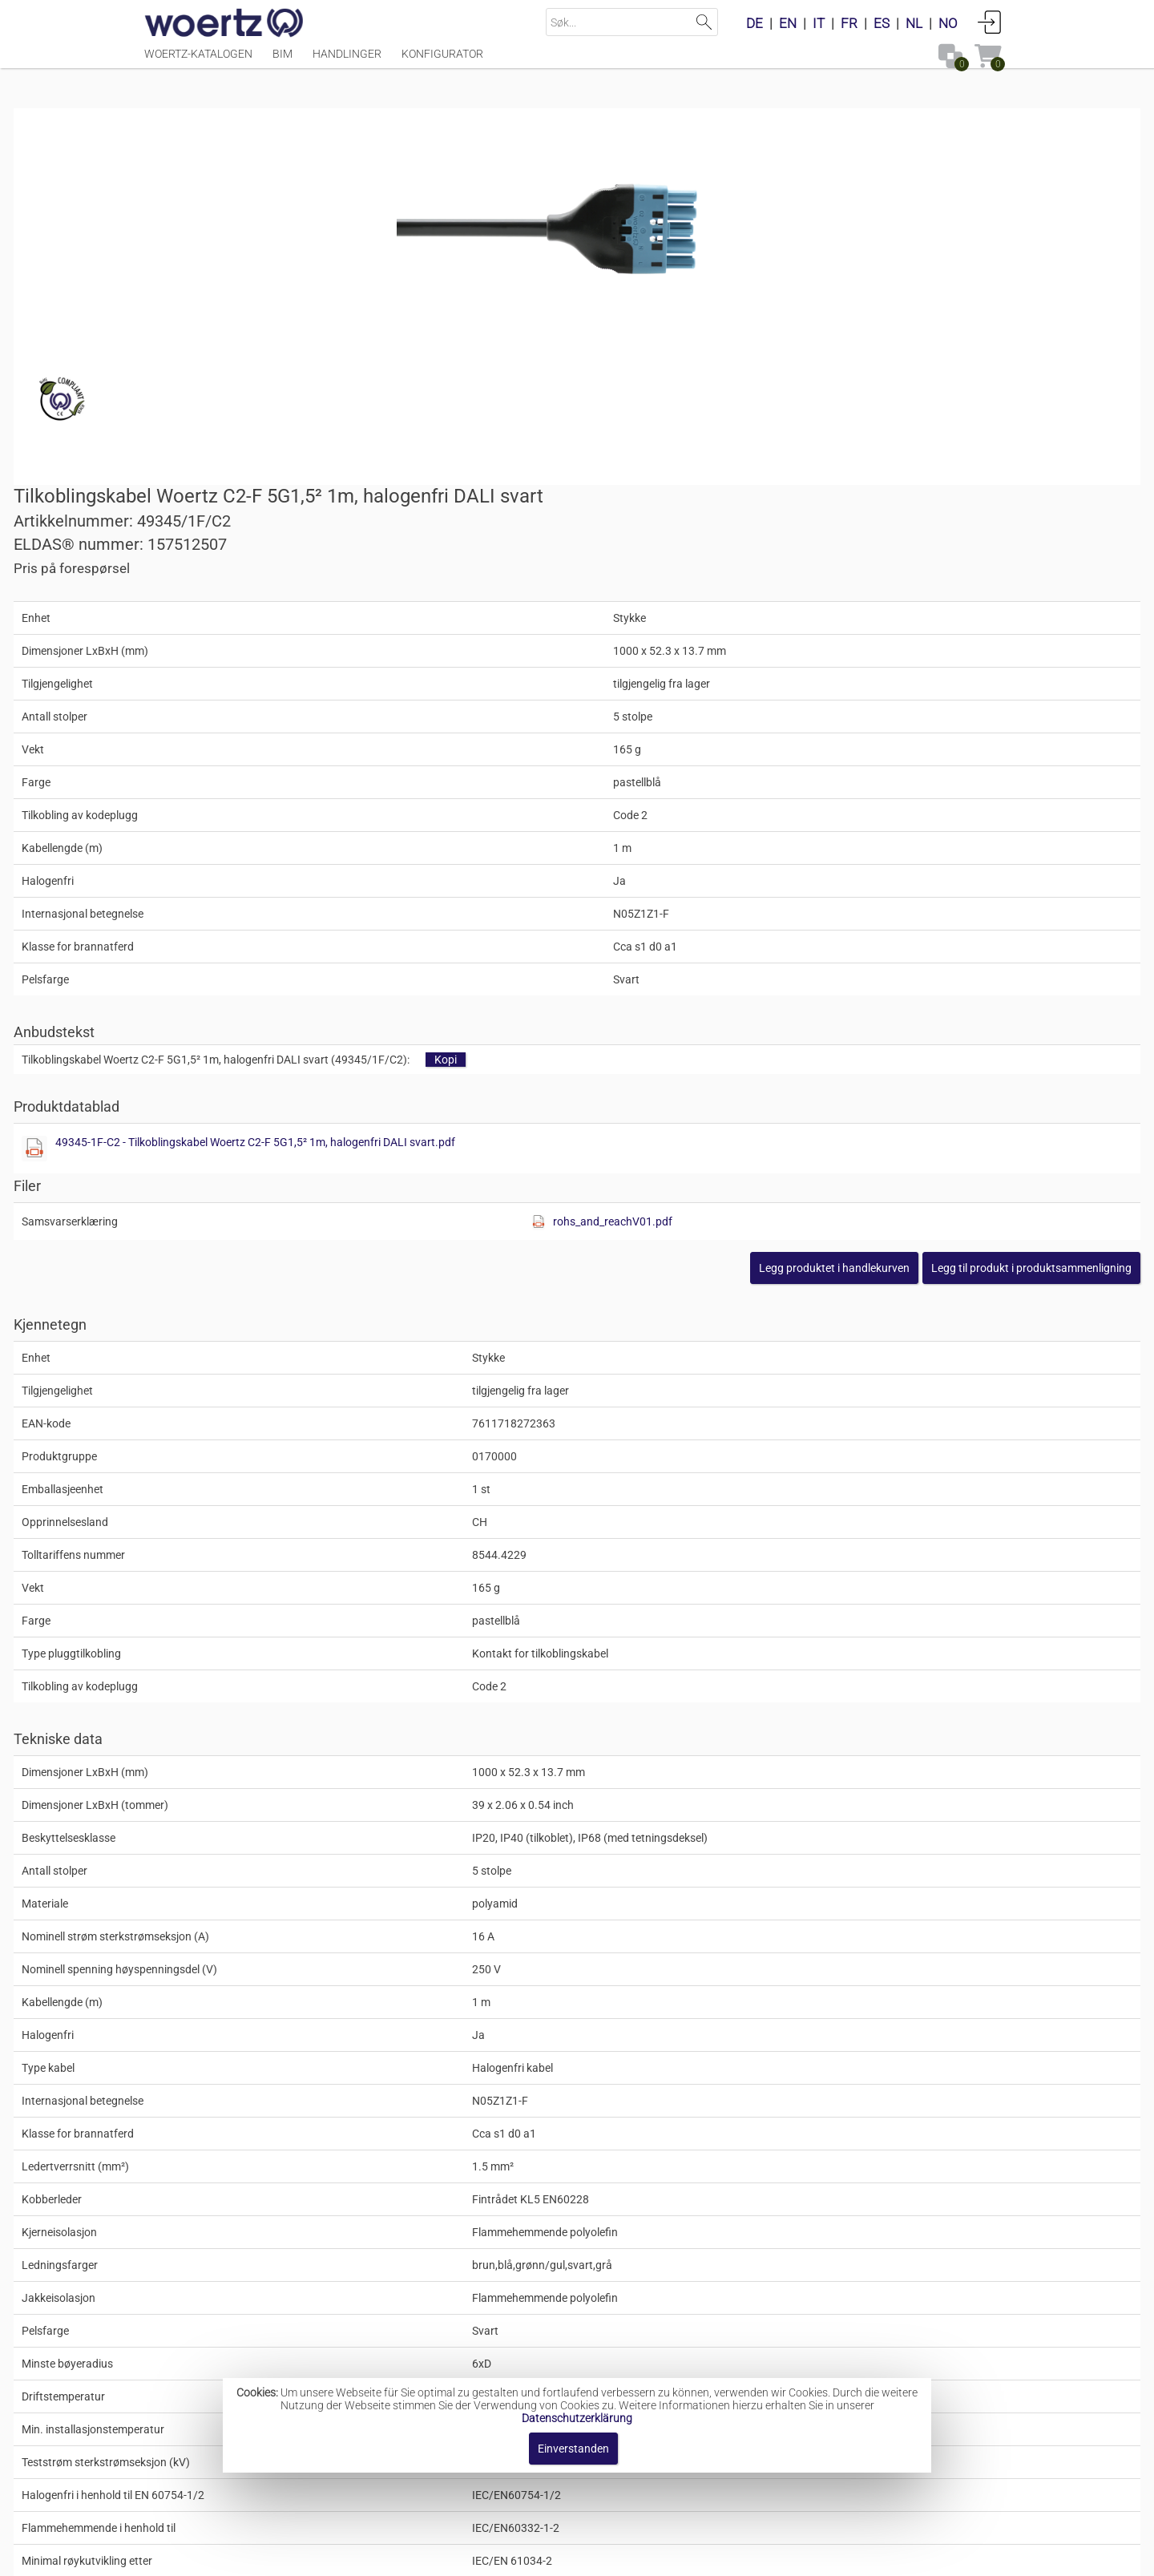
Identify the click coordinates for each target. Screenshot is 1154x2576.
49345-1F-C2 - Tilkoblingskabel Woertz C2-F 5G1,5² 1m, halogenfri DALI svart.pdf (814, 808)
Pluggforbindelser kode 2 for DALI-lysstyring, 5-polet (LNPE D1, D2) (685, 2346)
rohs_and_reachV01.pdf (866, 888)
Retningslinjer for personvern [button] (682, 2555)
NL (914, 23)
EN (788, 23)
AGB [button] (571, 2555)
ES (882, 23)
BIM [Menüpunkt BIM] (282, 61)
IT (819, 23)
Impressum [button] (422, 2555)
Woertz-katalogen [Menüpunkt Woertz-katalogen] (198, 61)
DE (754, 23)
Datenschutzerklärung (577, 2418)
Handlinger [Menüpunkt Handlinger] (347, 61)
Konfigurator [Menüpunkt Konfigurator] (442, 61)
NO (948, 23)
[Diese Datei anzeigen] (606, 815)
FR (849, 23)
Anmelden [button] (990, 22)
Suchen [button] (704, 22)
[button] (901, 935)
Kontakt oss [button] (506, 2555)
